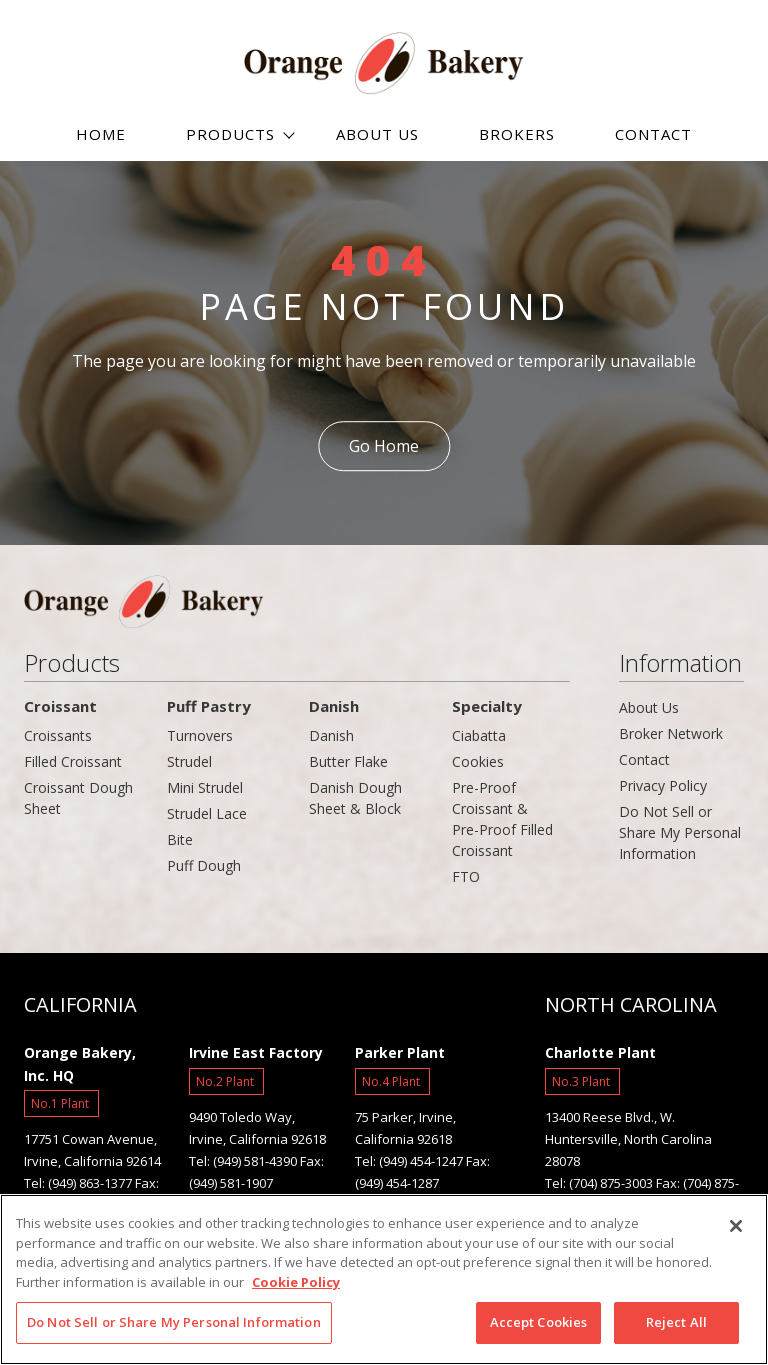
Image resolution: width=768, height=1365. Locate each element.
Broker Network (671, 733)
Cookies (478, 761)
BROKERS (517, 134)
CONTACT (653, 134)
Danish (334, 706)
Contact (644, 759)
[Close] (736, 1226)
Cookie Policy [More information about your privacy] (296, 1282)
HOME (101, 134)
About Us (649, 707)
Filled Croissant (73, 761)
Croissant (60, 706)
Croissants (58, 735)
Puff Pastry (209, 706)
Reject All (676, 1322)
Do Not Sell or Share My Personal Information (680, 832)
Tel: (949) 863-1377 (78, 1183)
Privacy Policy (663, 785)
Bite (180, 839)
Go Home (384, 446)
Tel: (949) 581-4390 (243, 1161)
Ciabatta (479, 735)
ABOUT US (377, 134)
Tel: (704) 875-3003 (599, 1183)
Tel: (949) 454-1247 (409, 1161)
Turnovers (200, 735)
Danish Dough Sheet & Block (355, 798)
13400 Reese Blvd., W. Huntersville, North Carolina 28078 (628, 1139)
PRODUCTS (230, 134)
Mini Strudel (205, 787)
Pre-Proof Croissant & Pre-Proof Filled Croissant (502, 819)
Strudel (189, 761)
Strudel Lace (207, 813)
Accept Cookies (539, 1322)
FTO (466, 876)
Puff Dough (204, 865)
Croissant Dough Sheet (78, 798)
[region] (384, 1279)
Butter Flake (348, 761)
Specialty (487, 706)
